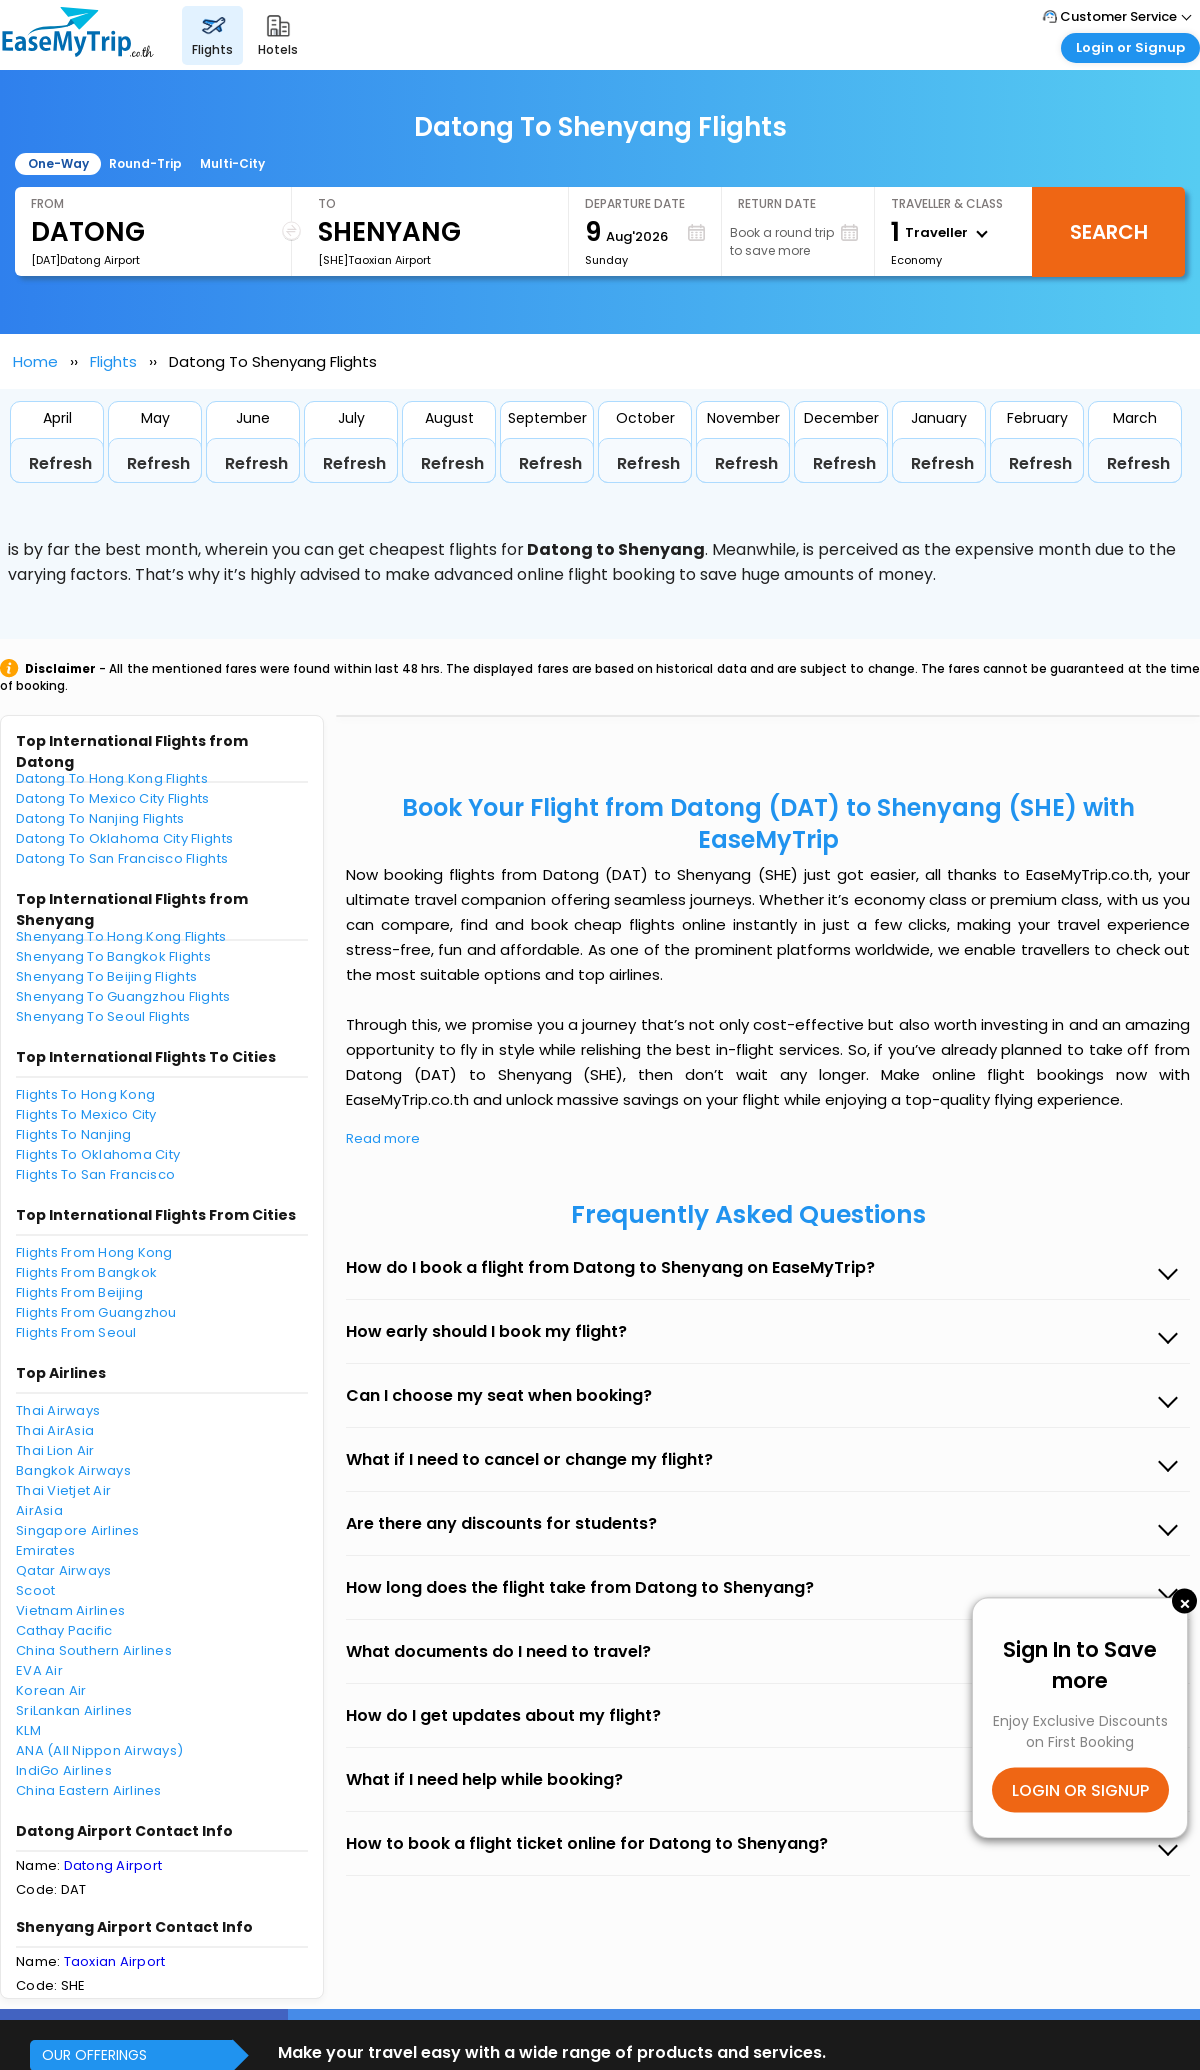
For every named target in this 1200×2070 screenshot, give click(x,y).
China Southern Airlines (94, 1650)
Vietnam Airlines (70, 1610)
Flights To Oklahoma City (98, 1154)
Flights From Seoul (76, 1332)
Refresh (60, 463)
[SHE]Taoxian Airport (374, 260)
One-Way (58, 163)
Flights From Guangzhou (96, 1312)
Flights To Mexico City (86, 1114)
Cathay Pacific (64, 1630)
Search (1109, 232)
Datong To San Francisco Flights (122, 858)
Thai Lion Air (55, 1450)
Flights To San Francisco (95, 1174)
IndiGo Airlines (64, 1770)
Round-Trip (145, 163)
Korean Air (51, 1690)
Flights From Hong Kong (94, 1252)
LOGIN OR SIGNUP (1080, 1790)
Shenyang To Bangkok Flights (113, 956)
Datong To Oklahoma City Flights (124, 838)
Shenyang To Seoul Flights (103, 1016)
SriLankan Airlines (74, 1710)
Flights (113, 361)
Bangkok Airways (73, 1470)
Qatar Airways (63, 1570)
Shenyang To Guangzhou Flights (123, 996)
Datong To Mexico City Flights (113, 798)
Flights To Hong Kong (85, 1094)
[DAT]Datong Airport (85, 260)
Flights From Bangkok (86, 1272)
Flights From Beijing (79, 1292)
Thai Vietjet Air (63, 1490)
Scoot (35, 1590)
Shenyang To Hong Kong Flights (121, 936)
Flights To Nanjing (74, 1134)
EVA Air (39, 1670)
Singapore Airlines (78, 1530)
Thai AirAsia (55, 1430)
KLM (28, 1730)
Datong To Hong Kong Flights (112, 778)
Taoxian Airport (115, 1961)
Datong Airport (113, 1865)
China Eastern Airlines (89, 1790)
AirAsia (39, 1510)
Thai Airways (58, 1410)
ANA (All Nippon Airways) (99, 1750)
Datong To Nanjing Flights (100, 818)
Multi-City (232, 163)
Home (35, 361)
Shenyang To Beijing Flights (106, 976)
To (327, 203)
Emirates (45, 1550)
